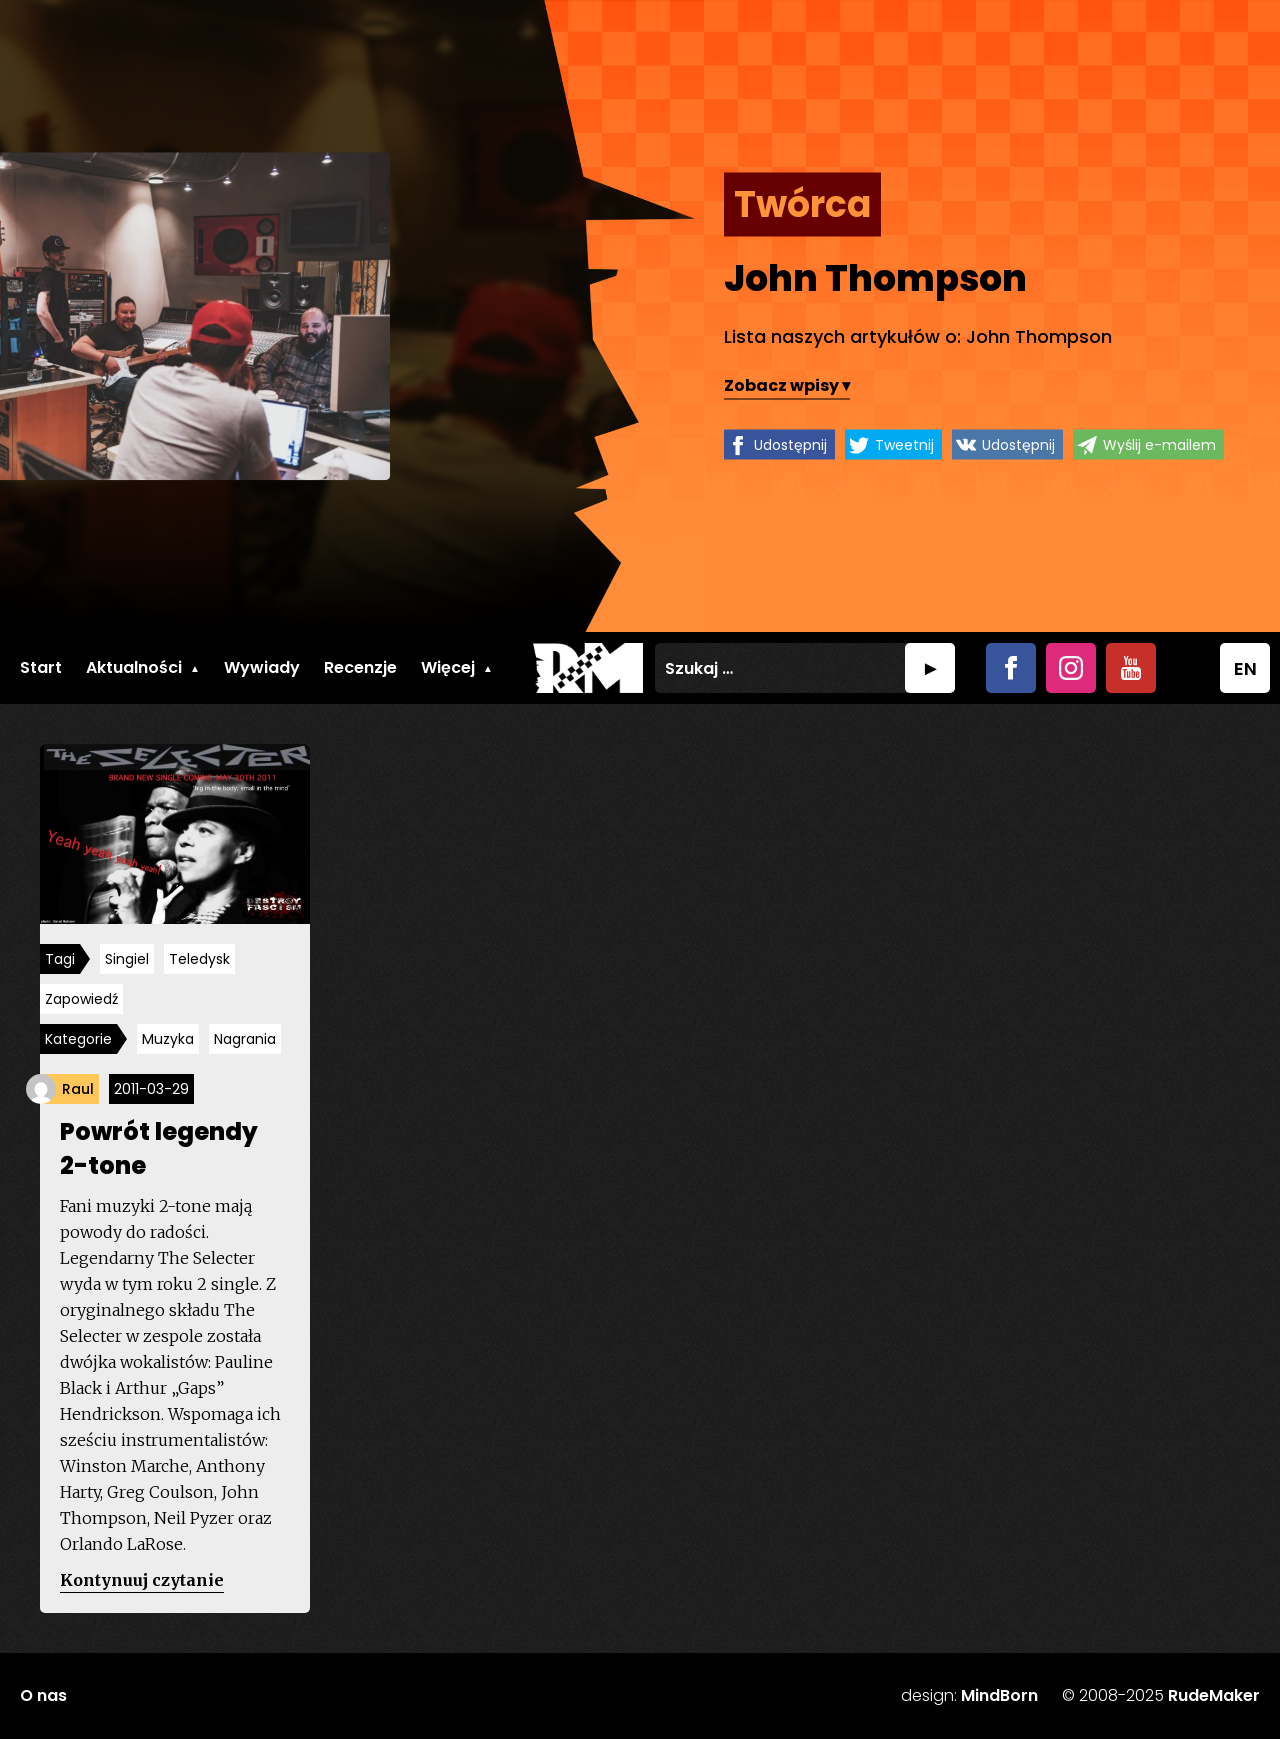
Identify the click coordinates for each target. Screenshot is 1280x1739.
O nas (43, 1695)
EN (1245, 668)
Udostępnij (790, 445)
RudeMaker (1214, 1695)
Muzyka (168, 1039)
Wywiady (262, 667)
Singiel (127, 959)
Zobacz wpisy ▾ (787, 385)
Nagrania (245, 1039)
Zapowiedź (81, 999)
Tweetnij (904, 445)
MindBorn (999, 1695)
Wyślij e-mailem (1159, 445)
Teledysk (199, 959)
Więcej (448, 667)
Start (41, 667)
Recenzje (360, 667)
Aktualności (134, 667)
